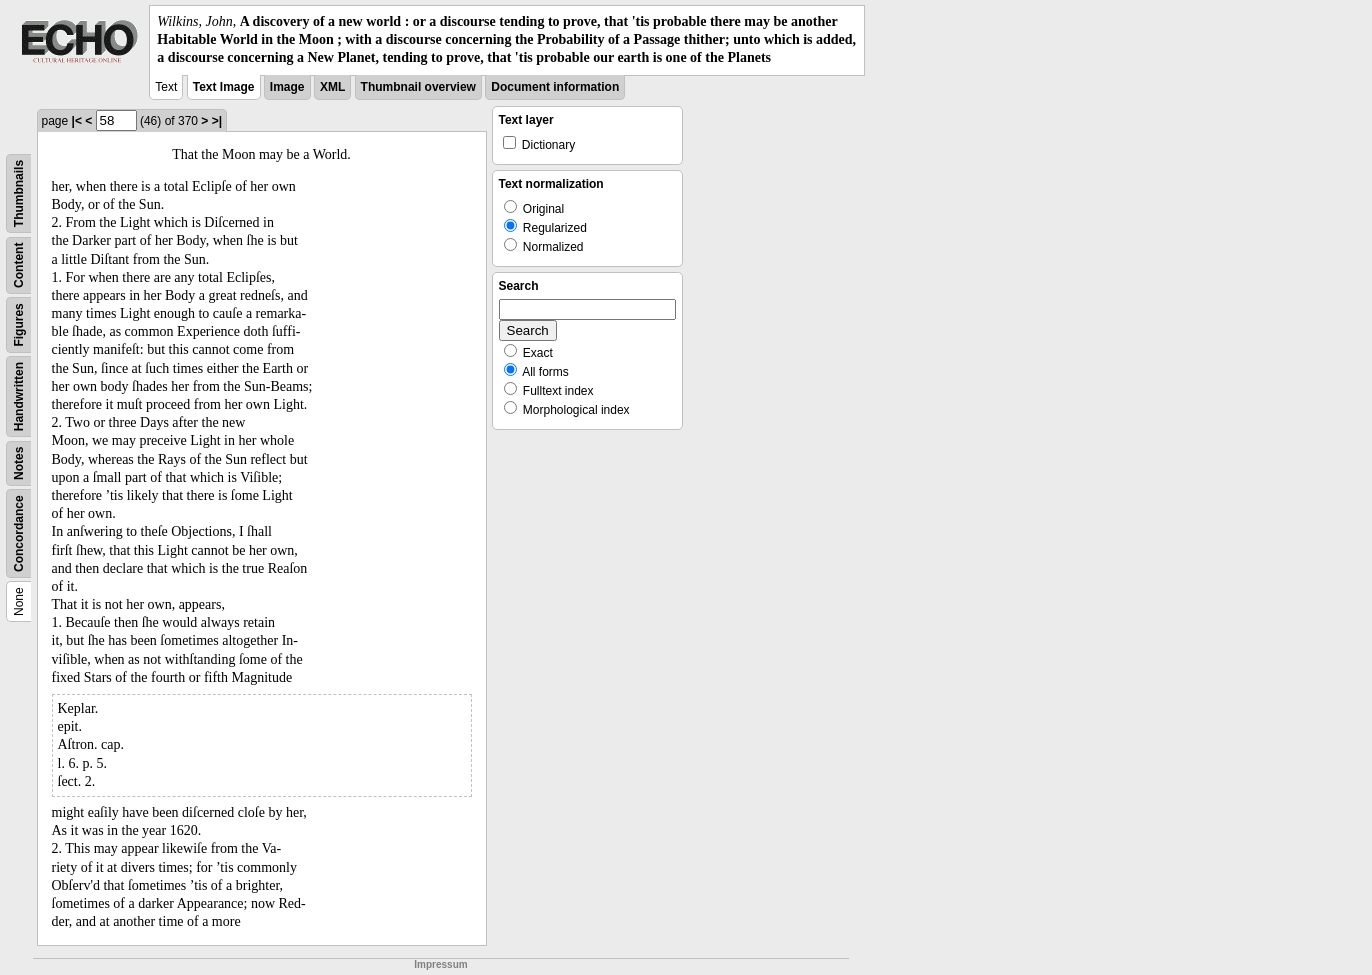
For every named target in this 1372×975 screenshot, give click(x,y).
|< (77, 121)
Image (287, 87)
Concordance (19, 533)
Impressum (440, 964)
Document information (555, 87)
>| (217, 121)
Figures (19, 324)
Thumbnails (19, 192)
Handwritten (19, 395)
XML (332, 87)
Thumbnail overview (418, 87)
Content (19, 264)
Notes (19, 462)
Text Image (224, 87)
